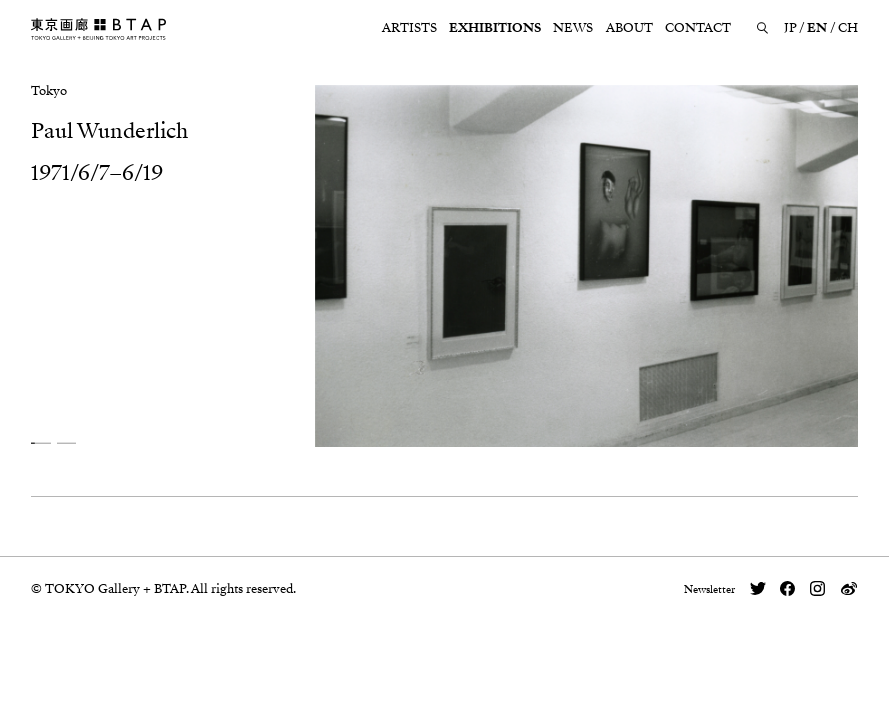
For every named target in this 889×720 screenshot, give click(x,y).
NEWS (573, 28)
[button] (41, 442)
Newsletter (709, 589)
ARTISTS (409, 28)
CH (848, 28)
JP (790, 28)
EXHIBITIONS (495, 28)
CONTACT (698, 28)
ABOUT (629, 28)
